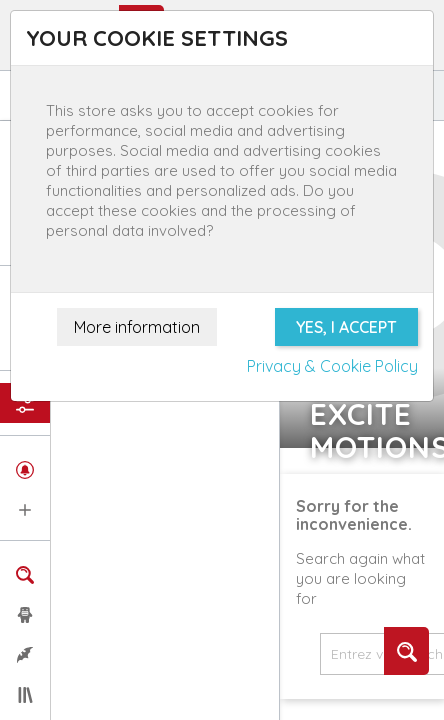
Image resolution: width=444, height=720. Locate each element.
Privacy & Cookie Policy (332, 366)
